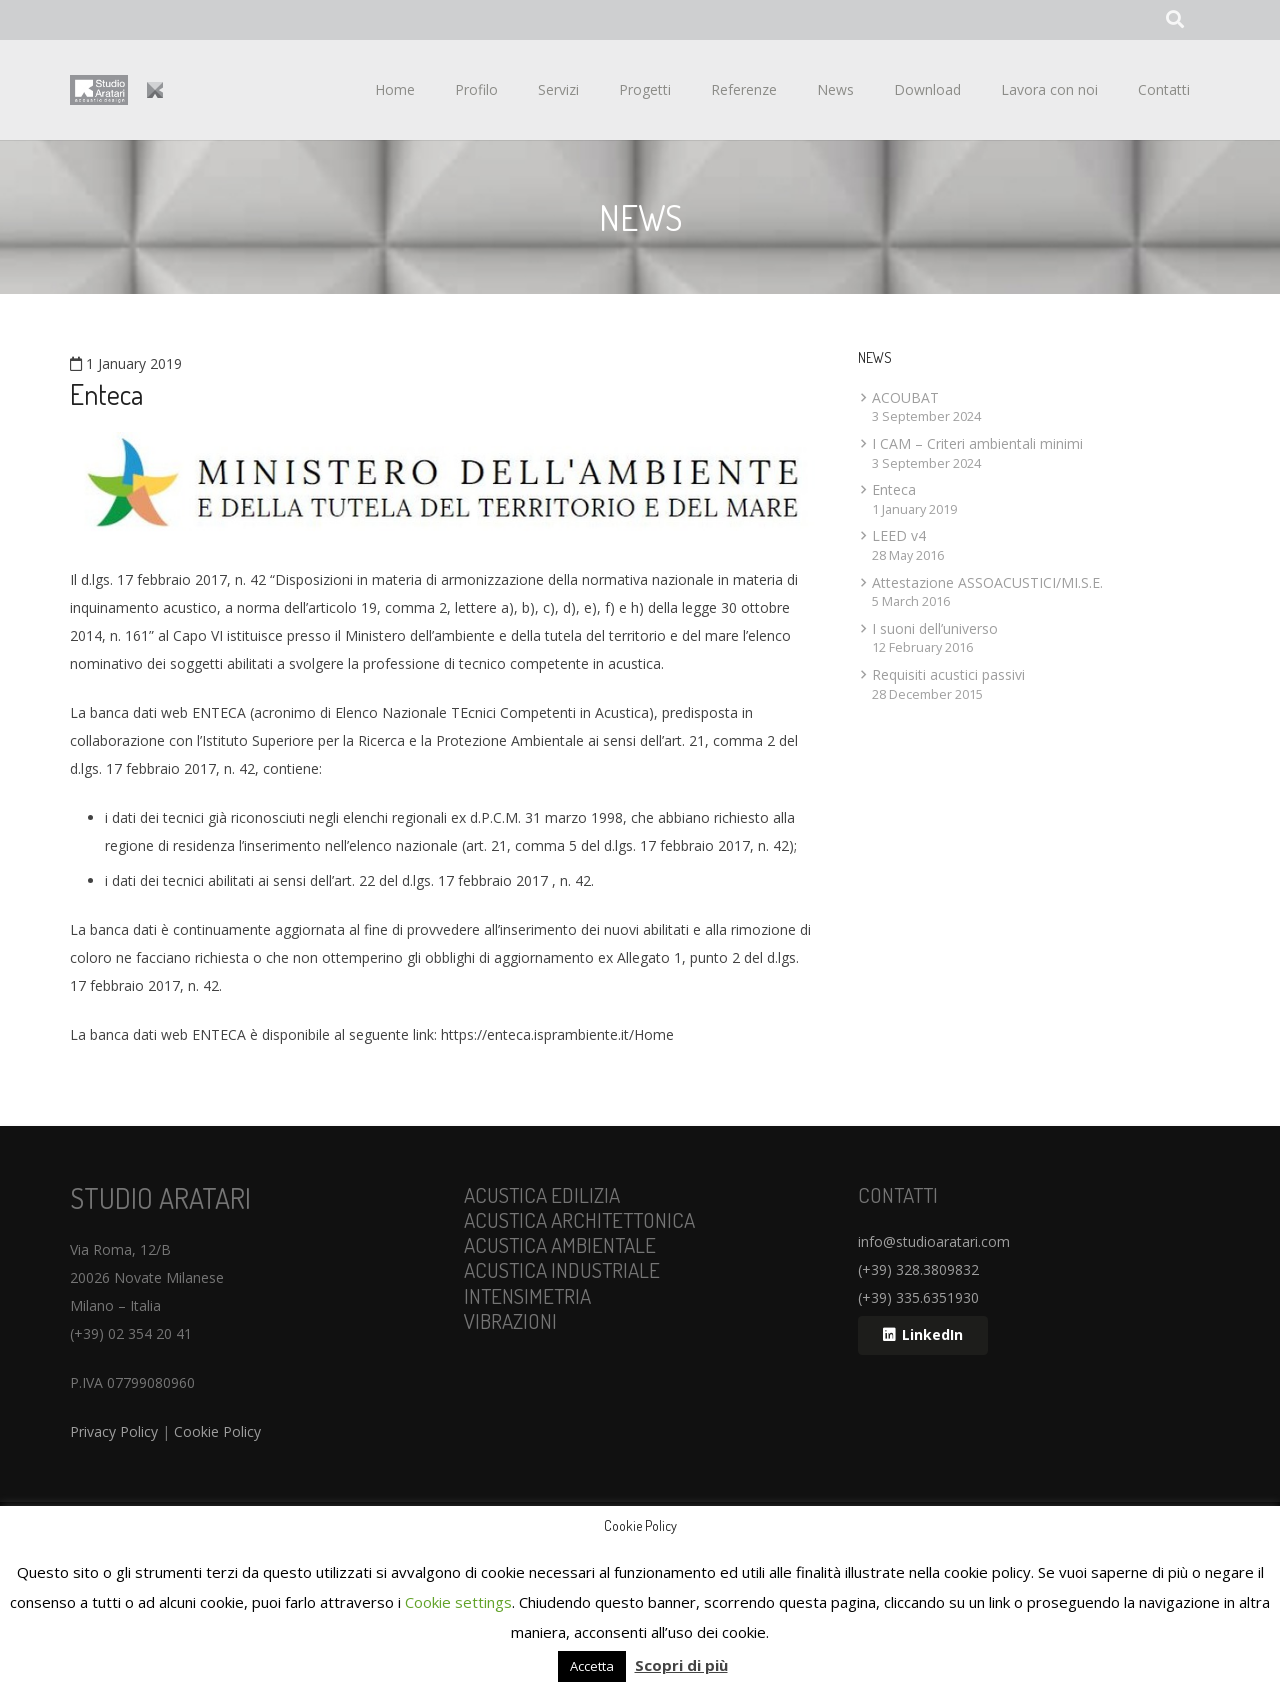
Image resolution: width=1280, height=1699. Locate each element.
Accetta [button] (592, 1666)
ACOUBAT (905, 397)
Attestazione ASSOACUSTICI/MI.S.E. (987, 582)
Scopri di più (681, 1665)
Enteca (894, 489)
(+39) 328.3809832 (918, 1269)
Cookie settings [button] (458, 1602)
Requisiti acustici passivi (948, 674)
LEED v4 (899, 535)
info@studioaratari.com (934, 1241)
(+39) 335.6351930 (918, 1297)
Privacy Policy (114, 1431)
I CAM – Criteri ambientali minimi (977, 443)
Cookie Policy (217, 1431)
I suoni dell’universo (935, 628)
